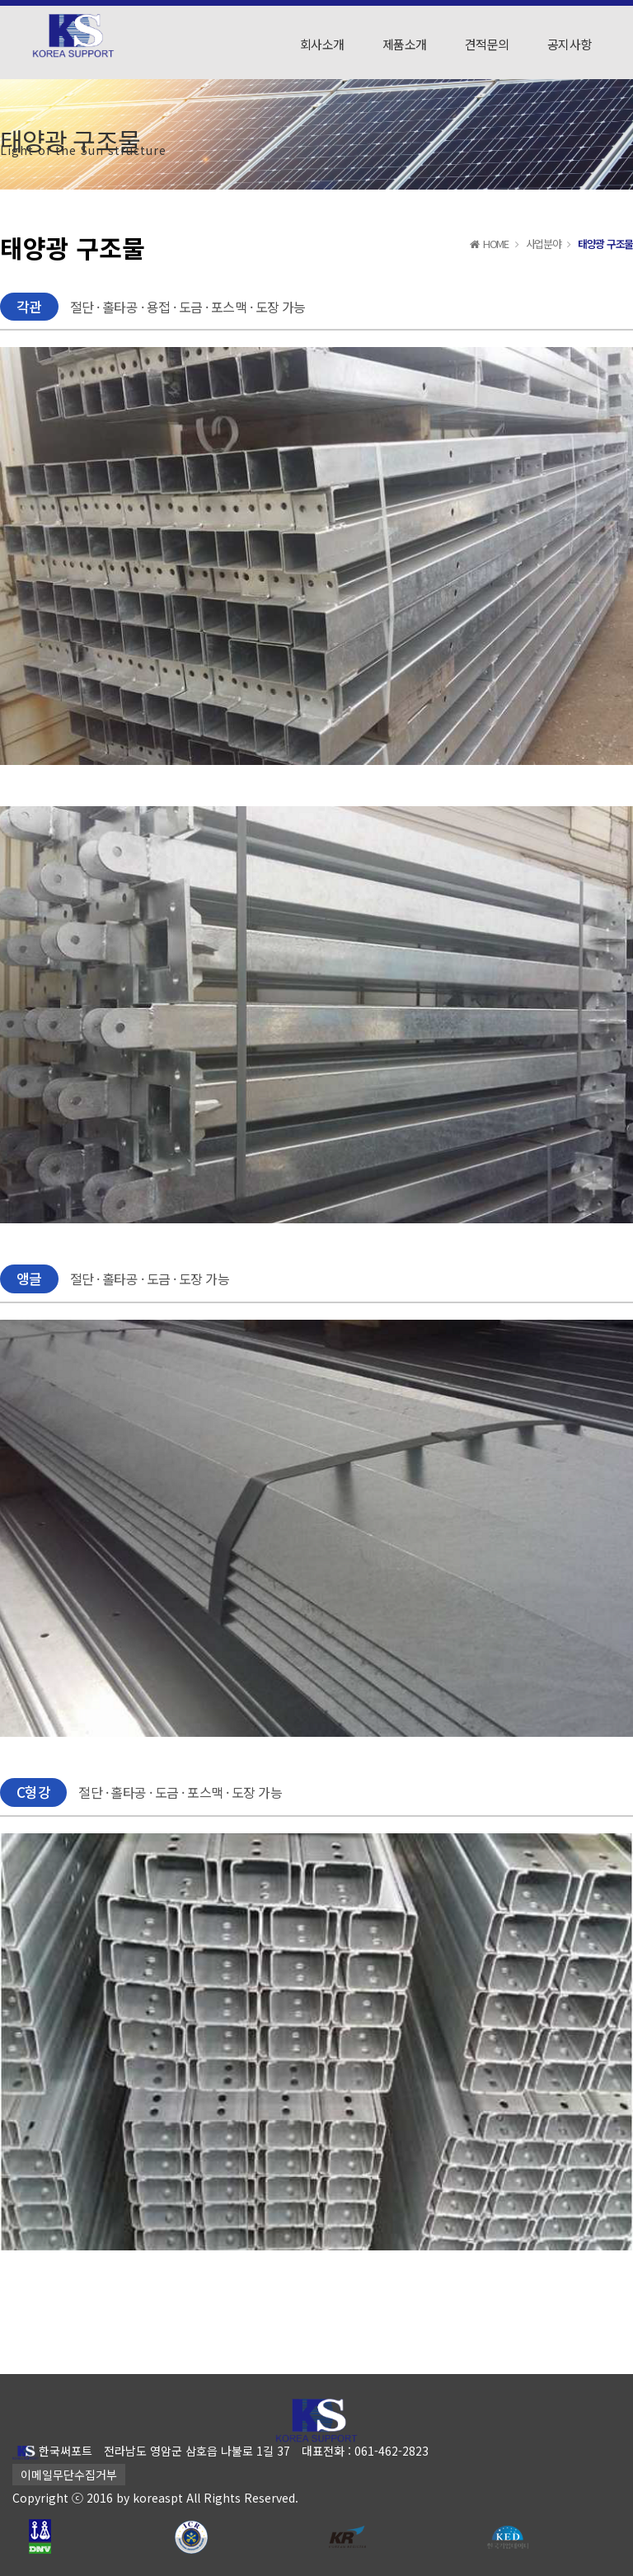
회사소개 (322, 44)
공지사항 (569, 44)
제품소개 (404, 44)
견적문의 (487, 44)
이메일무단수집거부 (69, 2474)
